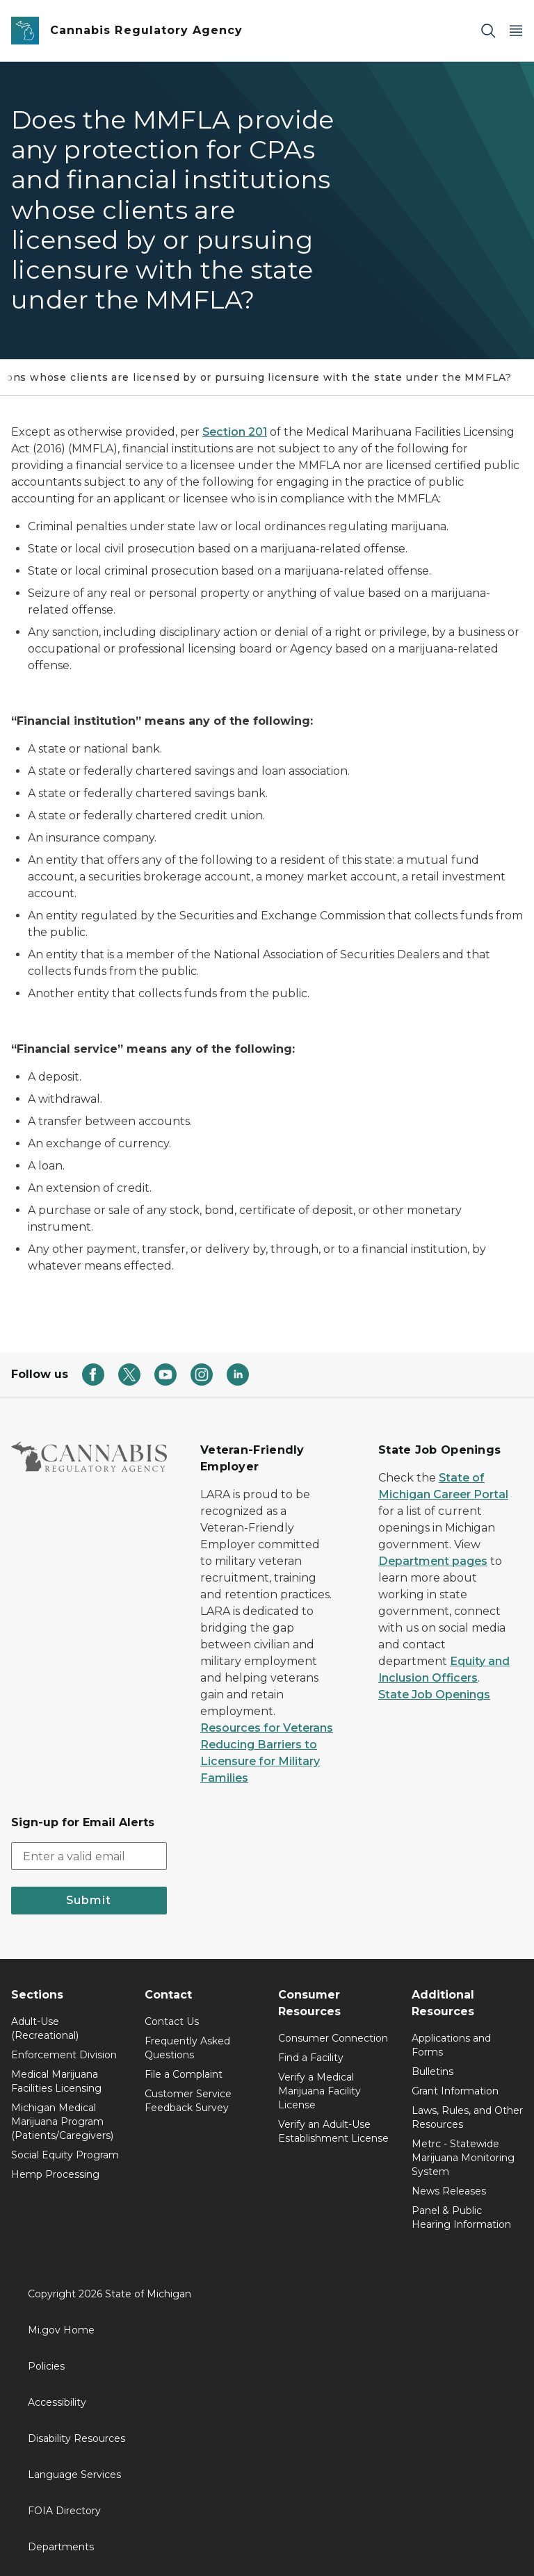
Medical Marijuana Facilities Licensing (56, 2081)
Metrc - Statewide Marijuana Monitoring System (463, 2158)
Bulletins (432, 2071)
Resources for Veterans (266, 1727)
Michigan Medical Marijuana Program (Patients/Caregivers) (62, 2121)
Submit (88, 1900)
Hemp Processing (55, 2174)
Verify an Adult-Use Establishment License (333, 2131)
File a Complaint (183, 2074)
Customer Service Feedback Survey (188, 2100)
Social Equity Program (65, 2155)
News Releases (449, 2191)
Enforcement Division (64, 2055)
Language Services (74, 2474)
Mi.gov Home (61, 2330)
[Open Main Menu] (516, 31)
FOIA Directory (64, 2510)
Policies (46, 2366)
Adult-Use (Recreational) (45, 2028)
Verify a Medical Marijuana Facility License (319, 2091)
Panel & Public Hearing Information (461, 2217)
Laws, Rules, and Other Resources (467, 2117)
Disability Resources (76, 2438)
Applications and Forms (451, 2045)
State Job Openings (434, 1694)
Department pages (432, 1561)
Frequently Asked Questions (187, 2048)
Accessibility (57, 2402)
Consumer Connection (333, 2038)
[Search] (488, 31)
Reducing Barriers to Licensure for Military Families (260, 1761)
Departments (61, 2547)
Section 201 (234, 431)
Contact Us (172, 2021)
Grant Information (455, 2091)
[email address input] (89, 1856)
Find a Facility (310, 2057)
